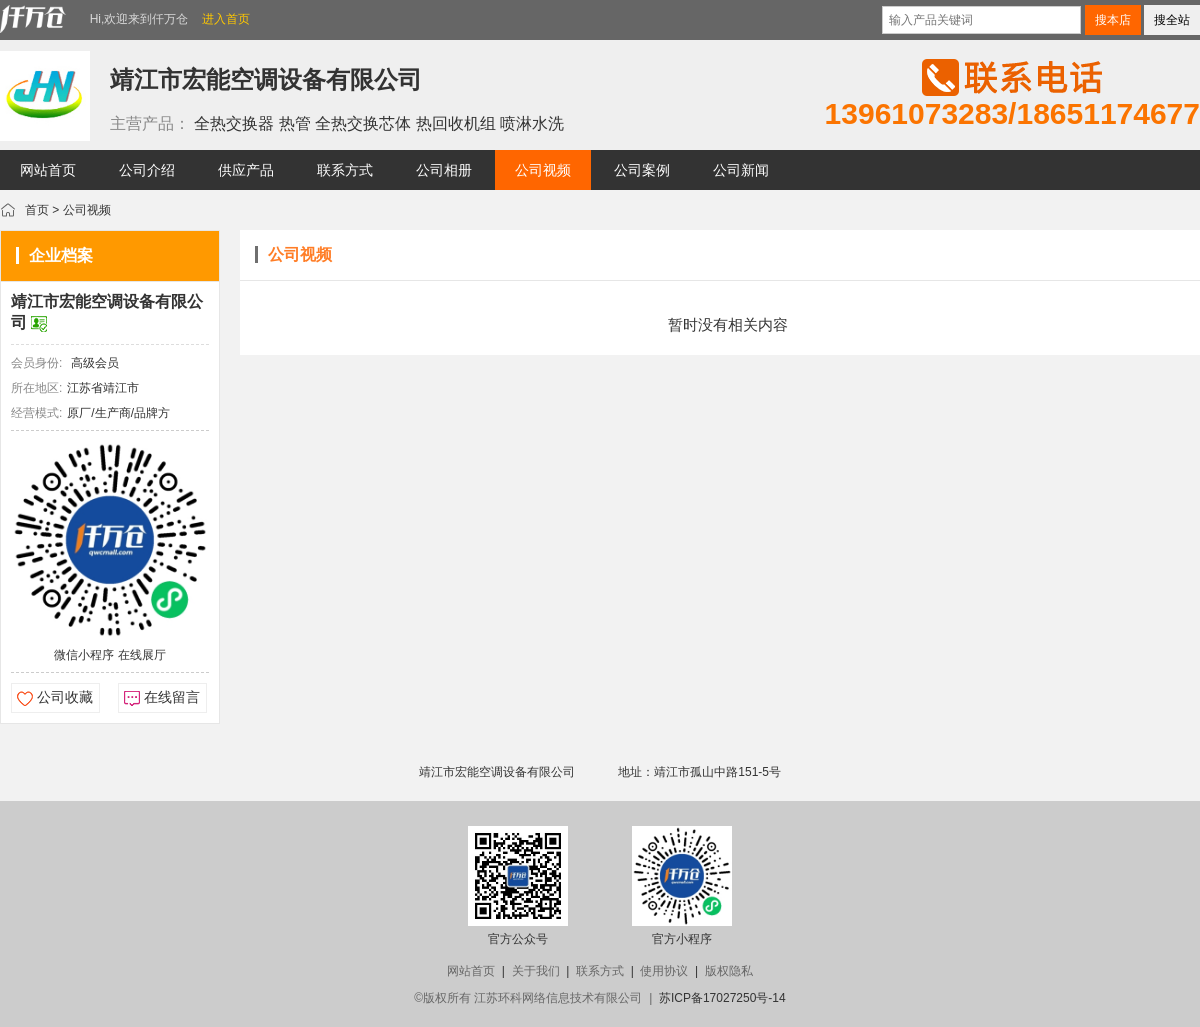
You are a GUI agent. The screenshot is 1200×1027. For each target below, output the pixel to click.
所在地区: (36, 388)
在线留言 (172, 697)
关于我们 (536, 971)
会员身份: (36, 363)
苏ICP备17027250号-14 (722, 998)
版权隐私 (729, 971)
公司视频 (87, 210)
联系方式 (600, 971)
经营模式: (36, 413)
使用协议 (664, 971)
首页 (37, 210)
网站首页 (471, 971)
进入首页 (226, 19)
